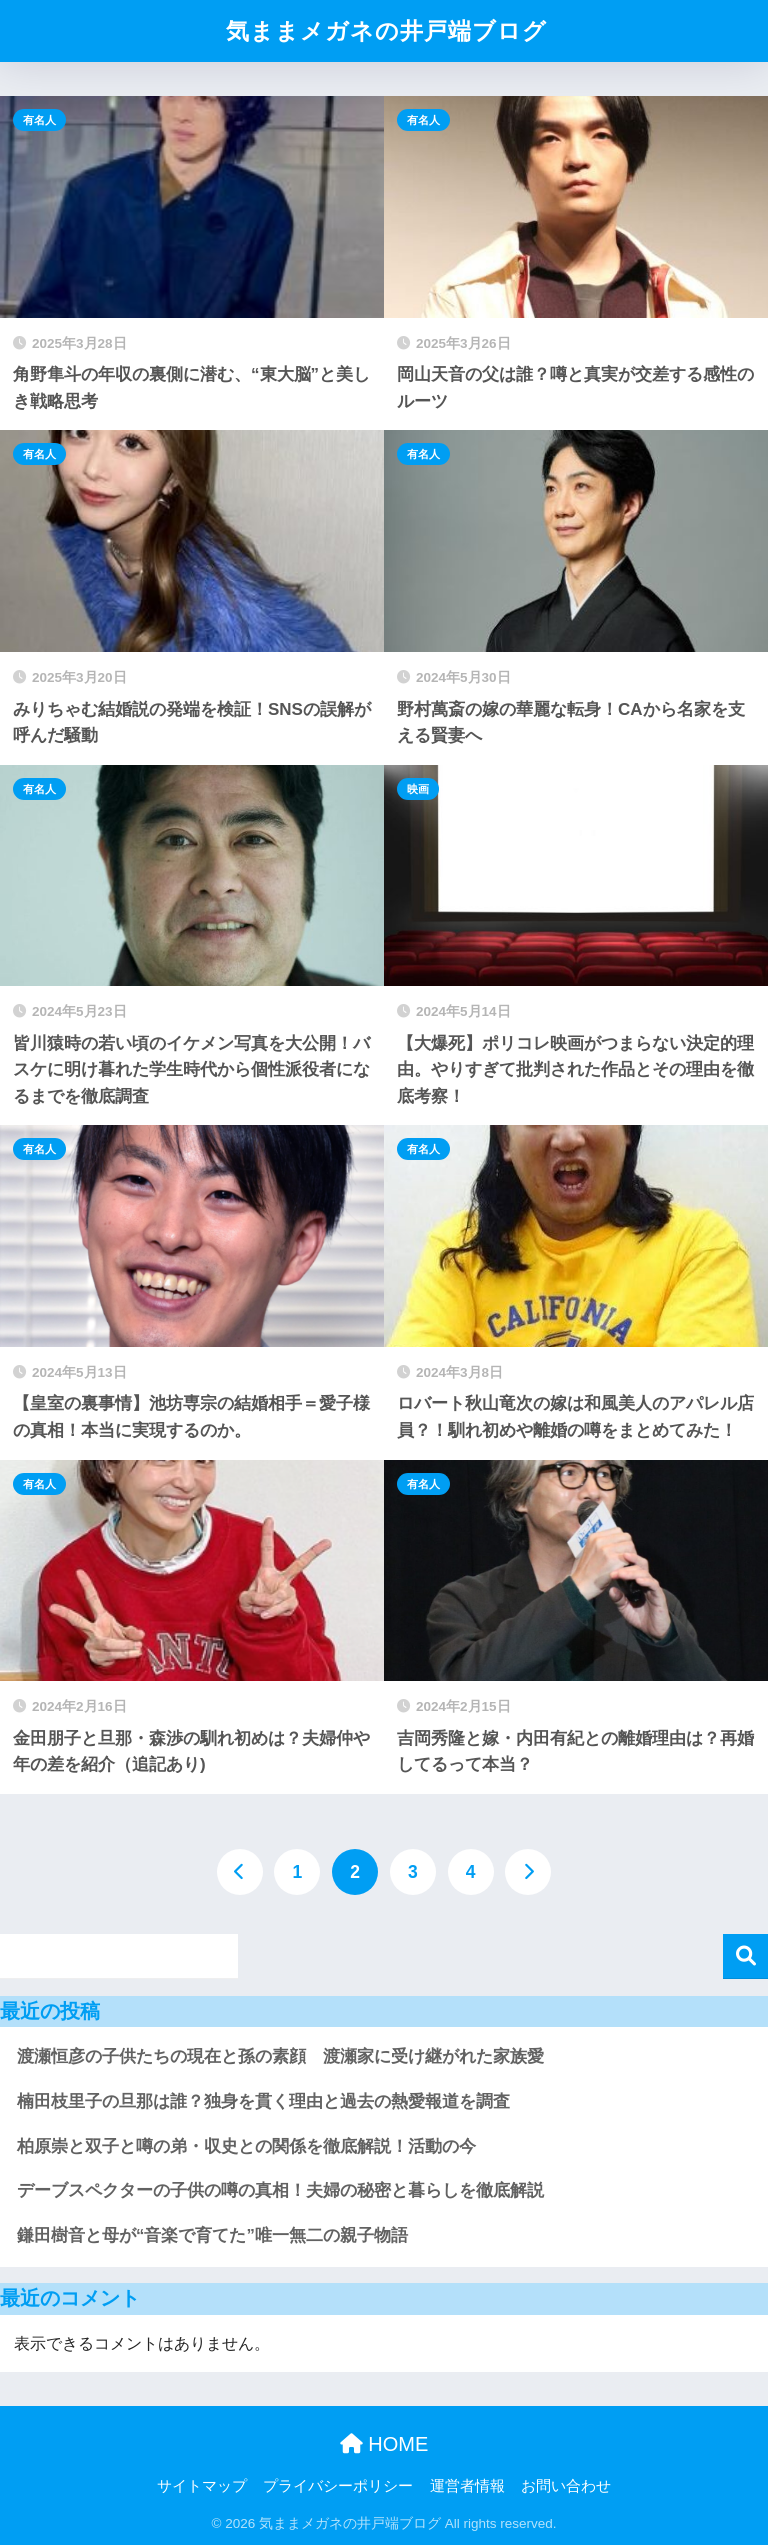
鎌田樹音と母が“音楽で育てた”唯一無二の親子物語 (212, 2235)
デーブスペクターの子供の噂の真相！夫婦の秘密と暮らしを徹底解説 (280, 2190)
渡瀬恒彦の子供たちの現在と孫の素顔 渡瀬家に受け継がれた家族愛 (280, 2056)
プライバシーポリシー (338, 2486)
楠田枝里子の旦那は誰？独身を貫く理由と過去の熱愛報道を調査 (263, 2101)
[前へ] (240, 1872)
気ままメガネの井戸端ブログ (386, 31)
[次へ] (528, 1872)
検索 (745, 1956)
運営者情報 (467, 2486)
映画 (418, 789)
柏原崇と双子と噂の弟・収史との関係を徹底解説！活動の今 (246, 2146)
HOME (384, 2444)
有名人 (39, 120)
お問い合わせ (566, 2486)
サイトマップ (202, 2486)
